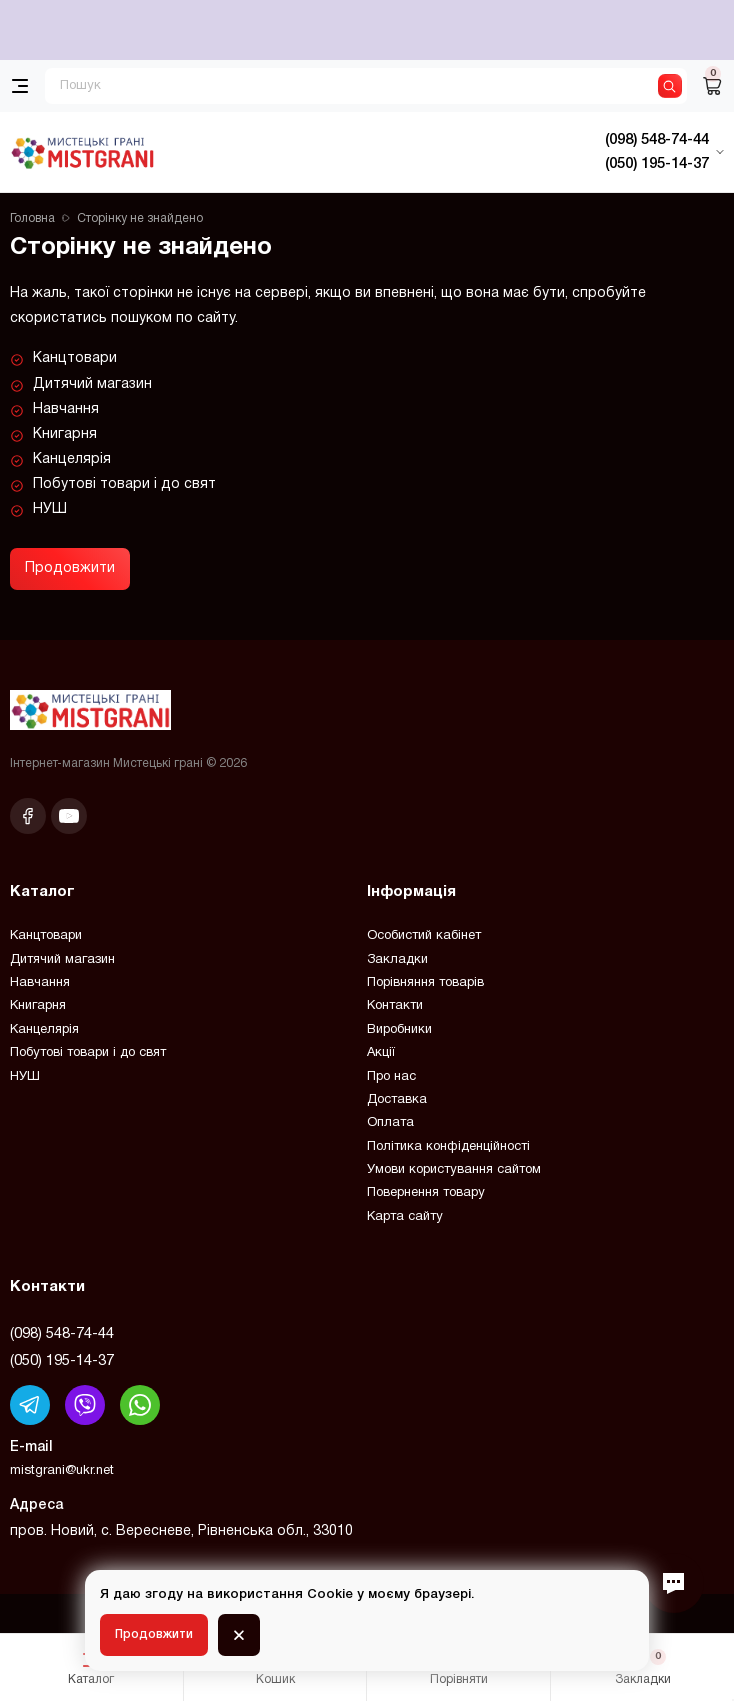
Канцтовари (75, 358)
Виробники (399, 1030)
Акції (381, 1053)
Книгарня (65, 434)
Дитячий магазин (92, 384)
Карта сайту (405, 1217)
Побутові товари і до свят (124, 484)
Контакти (395, 1006)
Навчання (66, 409)
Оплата (390, 1123)
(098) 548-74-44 (62, 1334)
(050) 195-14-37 (62, 1361)
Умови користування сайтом (454, 1170)
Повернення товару (426, 1193)
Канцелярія (72, 459)
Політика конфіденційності (448, 1147)
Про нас (391, 1077)
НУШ (50, 509)
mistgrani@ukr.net (62, 1471)
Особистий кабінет (424, 936)
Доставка (397, 1100)
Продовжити (70, 568)
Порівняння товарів (425, 983)
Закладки (397, 960)
